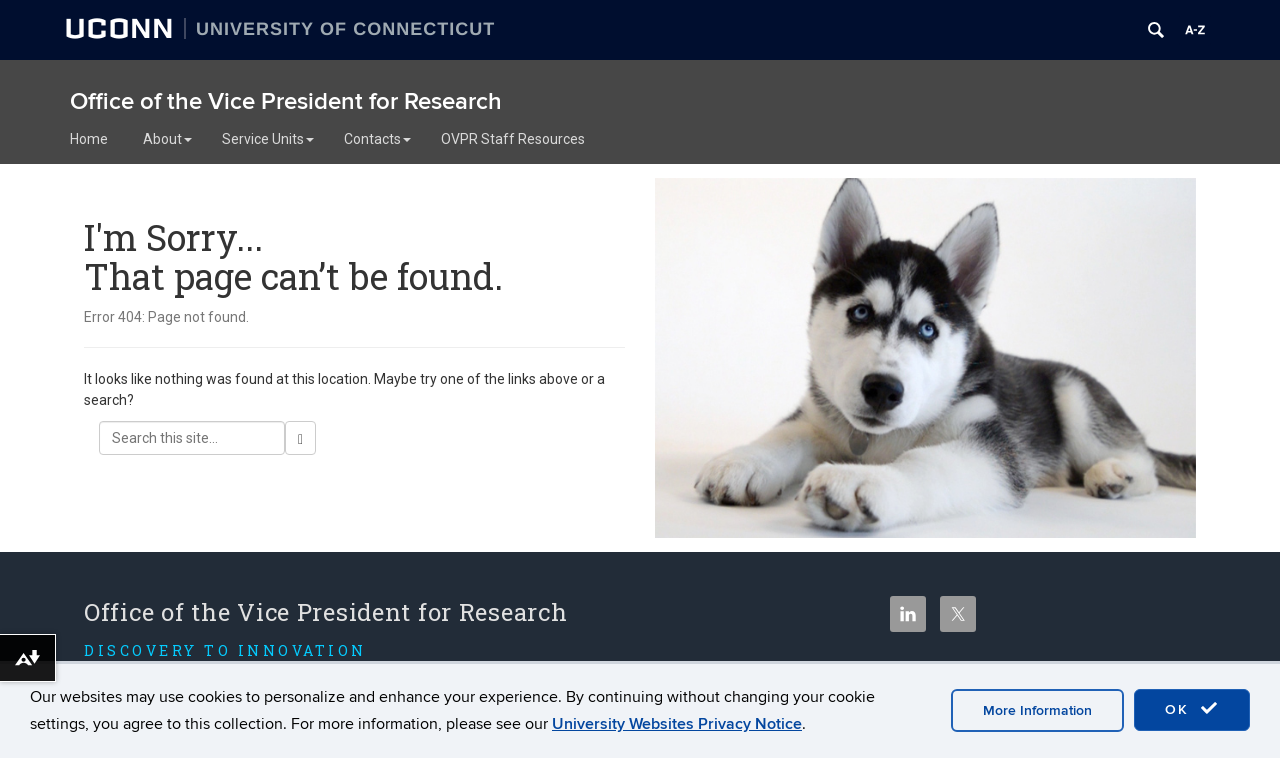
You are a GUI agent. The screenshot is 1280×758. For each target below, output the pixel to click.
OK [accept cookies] (1192, 709)
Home (89, 139)
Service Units (268, 139)
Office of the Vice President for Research (286, 101)
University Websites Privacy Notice (677, 724)
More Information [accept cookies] (1037, 710)
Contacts (377, 139)
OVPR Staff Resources (513, 139)
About (167, 139)
